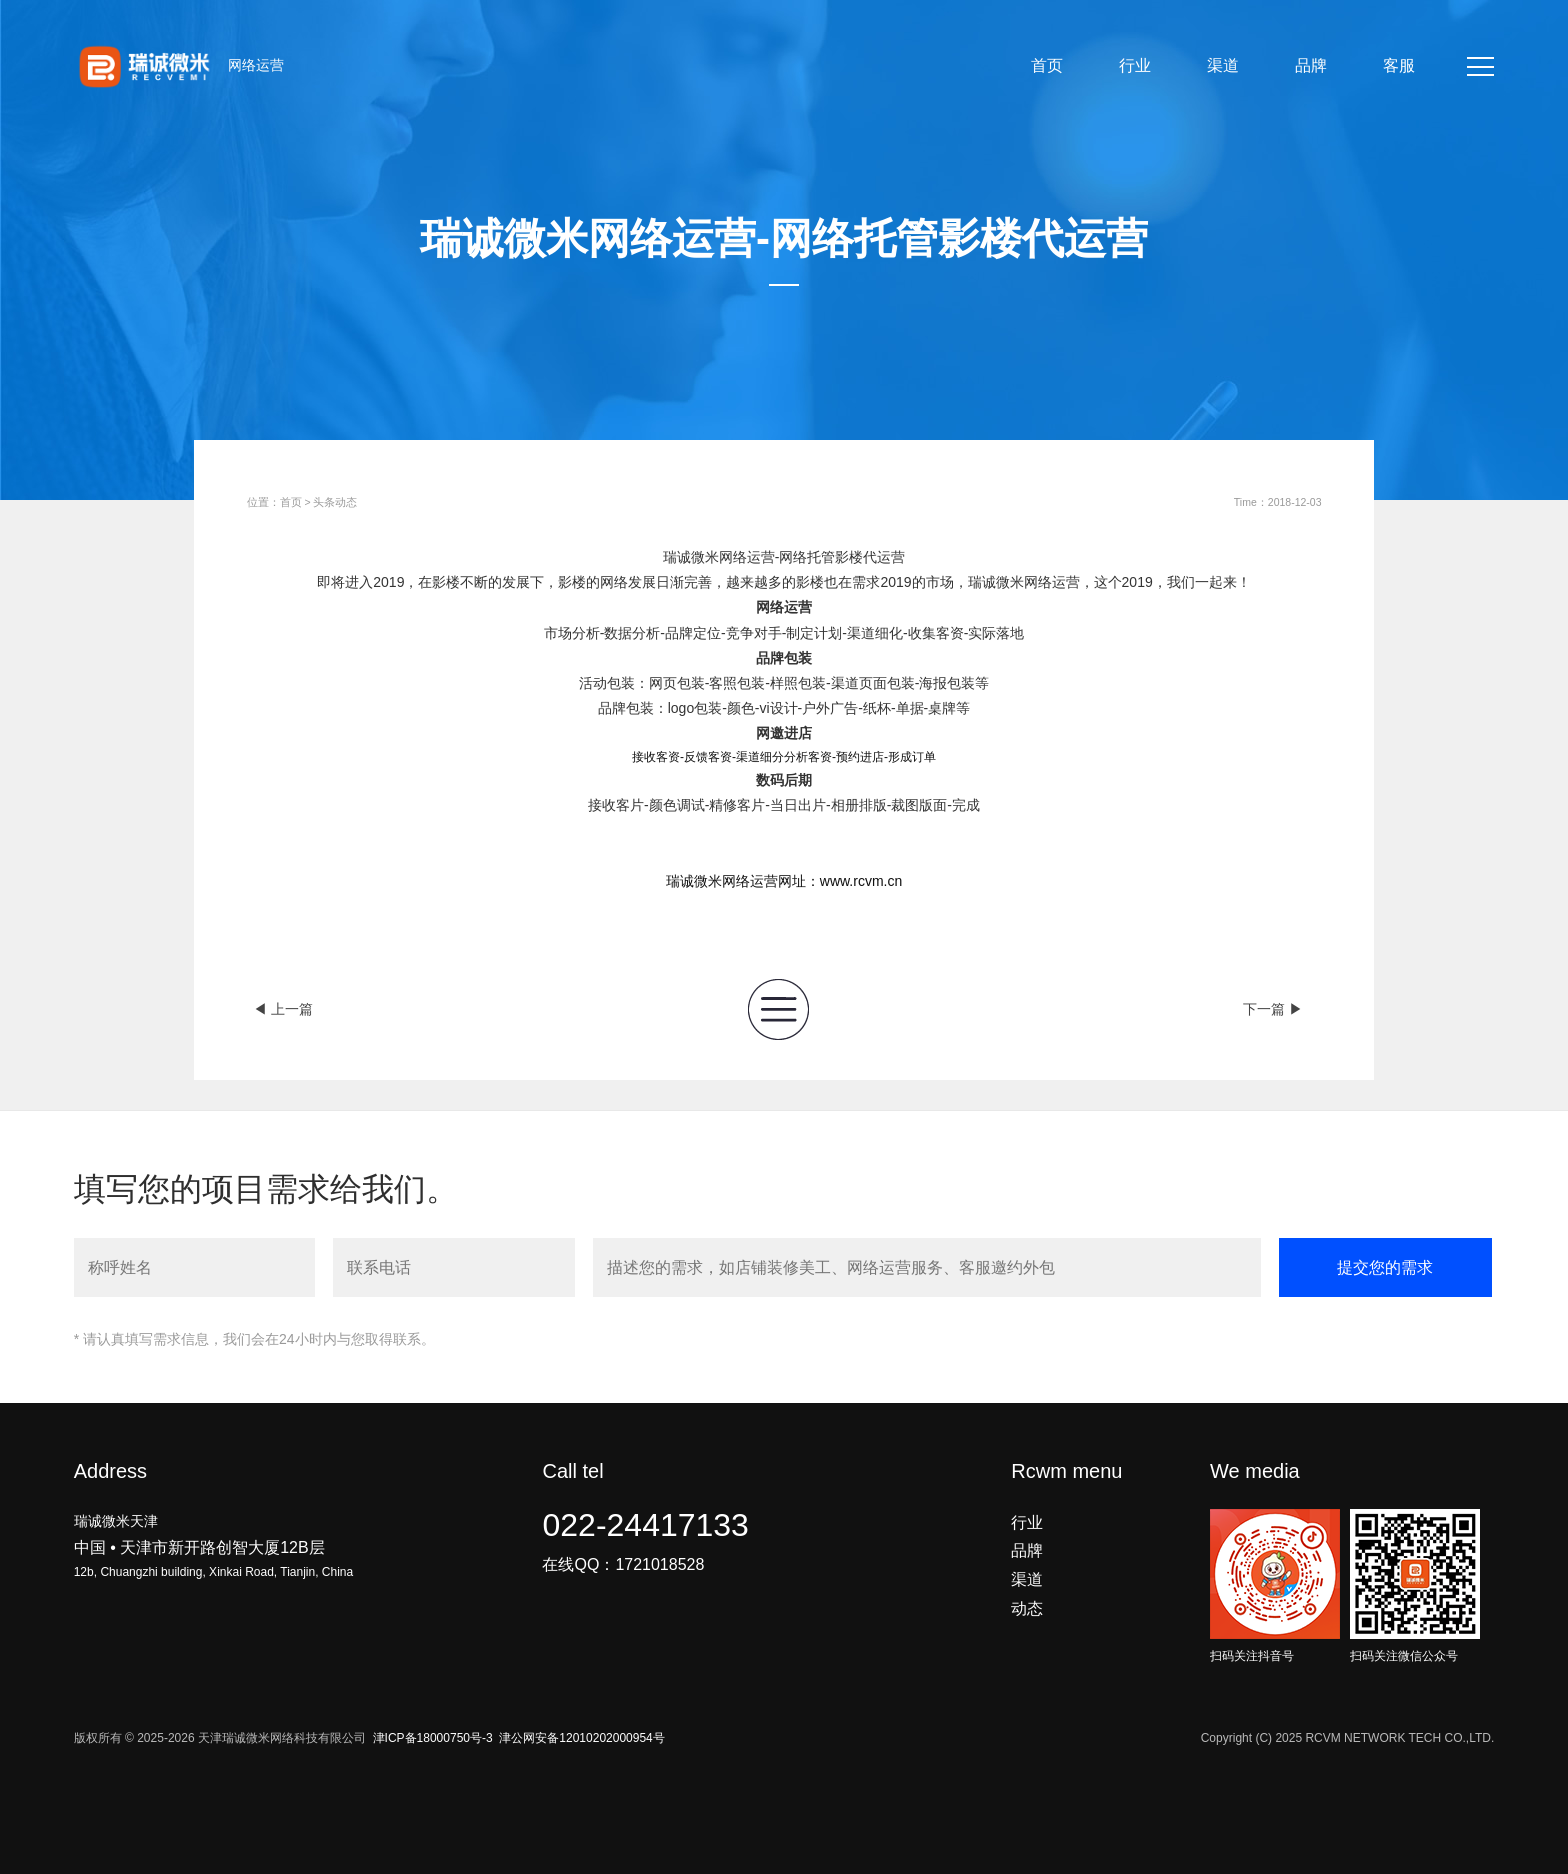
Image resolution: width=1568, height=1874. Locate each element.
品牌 (1311, 65)
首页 (1047, 65)
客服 (1399, 65)
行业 (1135, 65)
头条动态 (335, 502)
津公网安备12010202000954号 (581, 1738)
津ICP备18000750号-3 (433, 1738)
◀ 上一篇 (283, 1009)
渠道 (1223, 65)
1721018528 (659, 1564)
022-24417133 (645, 1525)
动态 (1027, 1608)
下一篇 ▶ (1273, 1009)
